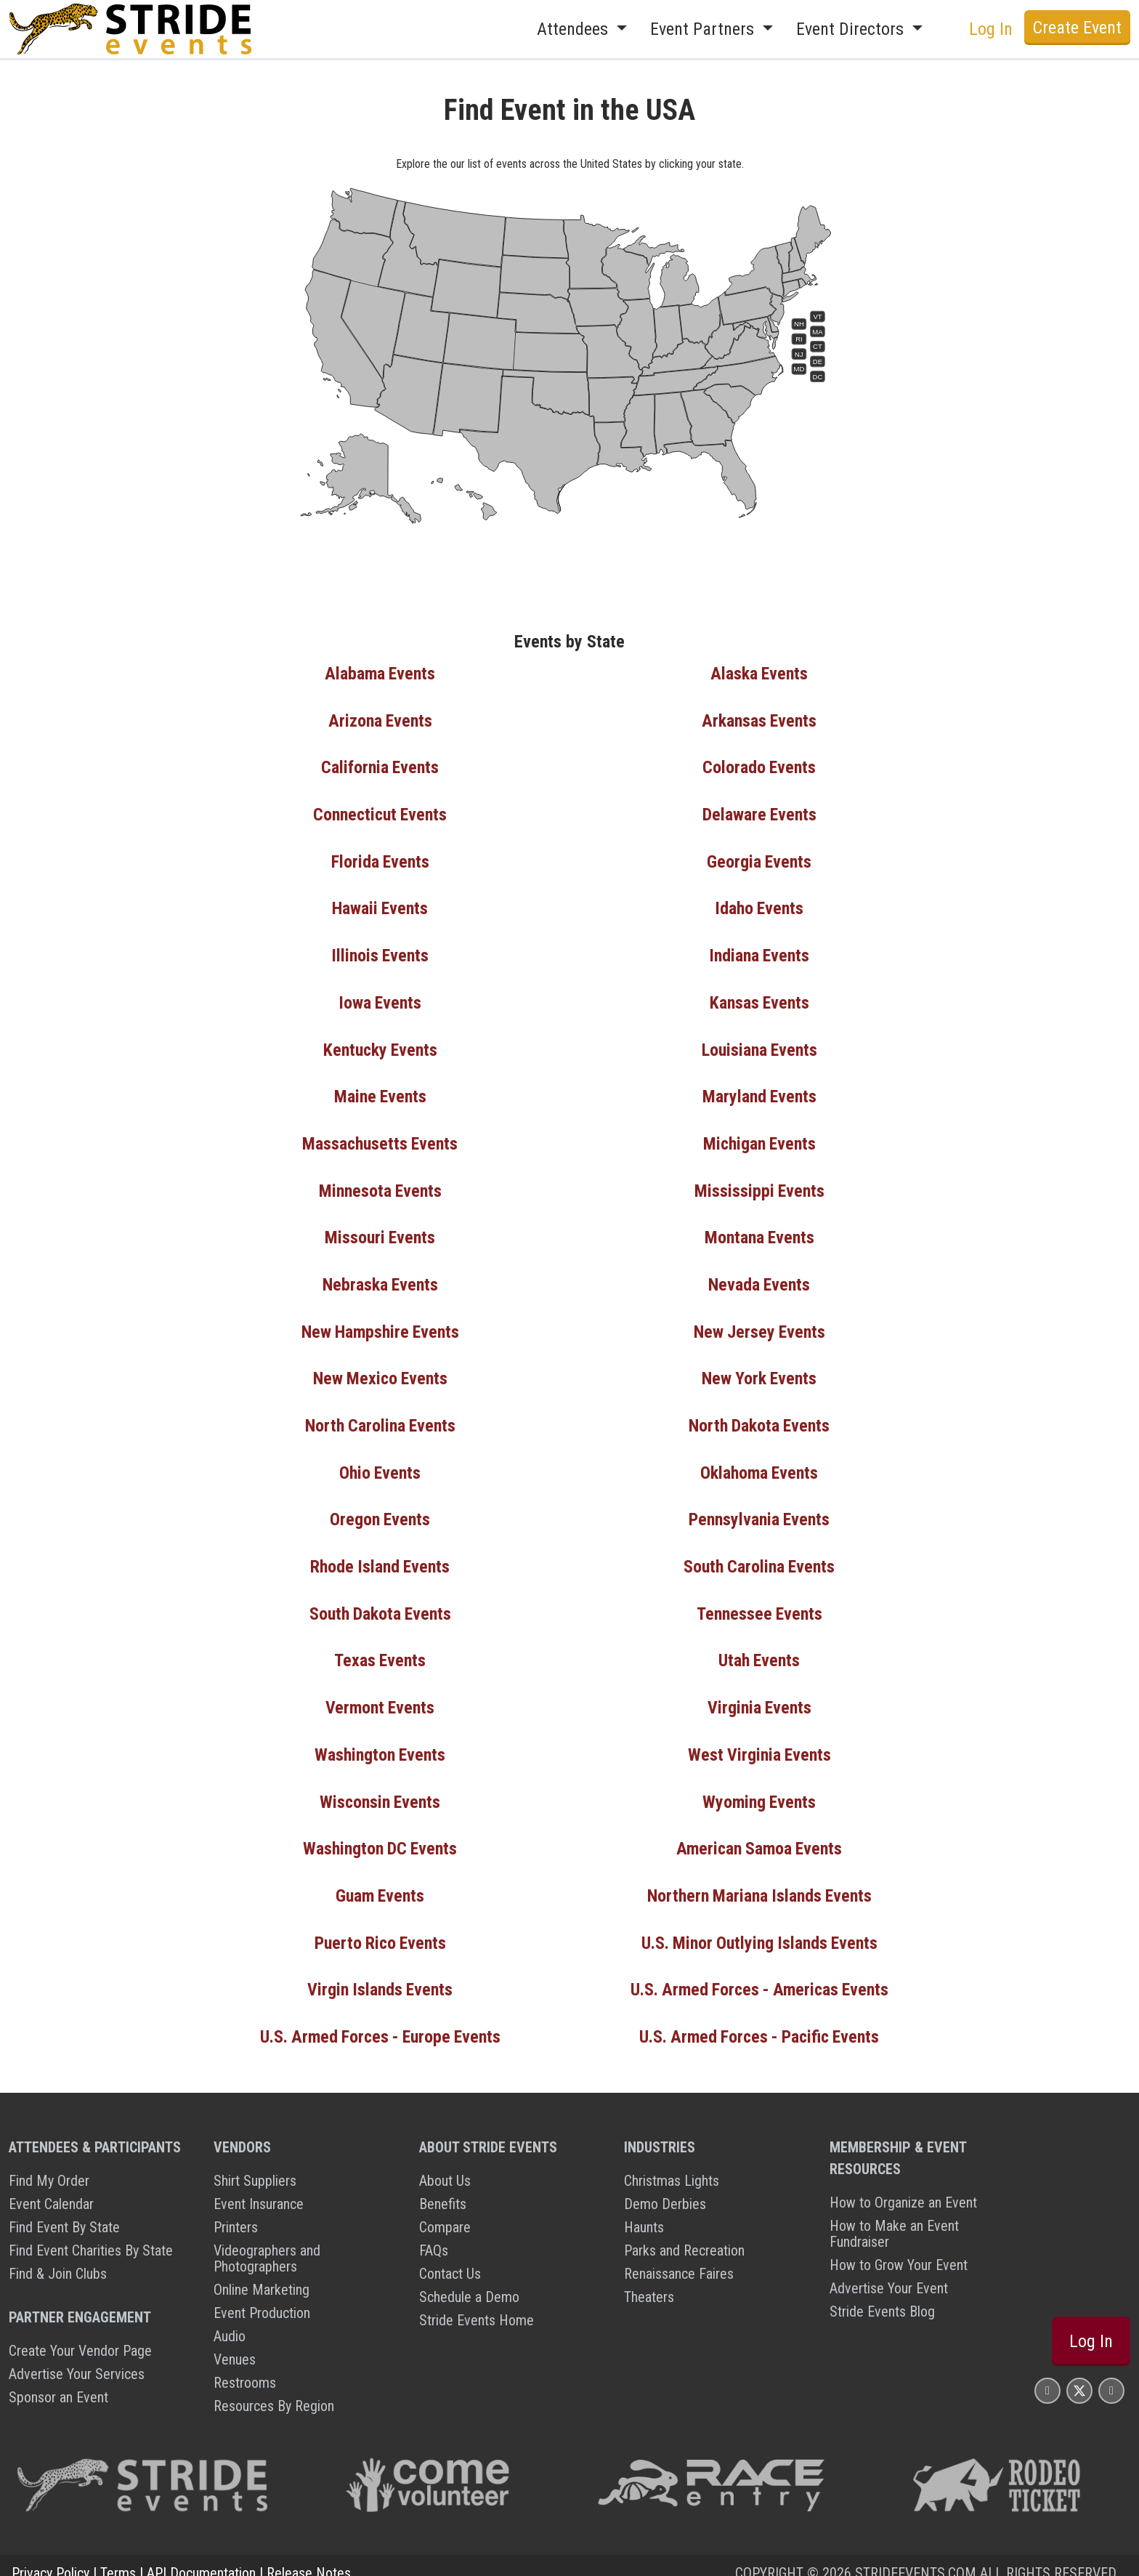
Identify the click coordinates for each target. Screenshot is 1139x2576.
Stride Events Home (476, 2305)
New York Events (759, 1371)
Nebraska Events (380, 1278)
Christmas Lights (671, 2165)
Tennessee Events (759, 1604)
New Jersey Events (759, 1325)
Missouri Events (380, 1232)
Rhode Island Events (380, 1557)
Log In (991, 29)
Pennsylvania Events (759, 1511)
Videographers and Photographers (267, 2243)
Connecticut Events (380, 813)
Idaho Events (759, 906)
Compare (445, 2212)
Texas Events (379, 1650)
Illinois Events (380, 952)
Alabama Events (380, 673)
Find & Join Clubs (58, 2258)
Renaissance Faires (679, 2258)
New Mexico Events (380, 1371)
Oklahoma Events (759, 1464)
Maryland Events (759, 1092)
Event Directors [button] (852, 29)
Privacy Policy (50, 2558)
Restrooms (245, 2367)
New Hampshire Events (380, 1325)
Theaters (649, 2281)
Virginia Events (759, 1697)
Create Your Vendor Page (80, 2335)
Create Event (1077, 27)
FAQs (433, 2235)
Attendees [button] (574, 29)
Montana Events (759, 1232)
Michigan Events (759, 1138)
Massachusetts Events (380, 1138)
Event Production (262, 2297)
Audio (230, 2321)
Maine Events (380, 1092)
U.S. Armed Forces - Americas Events (759, 1976)
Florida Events (380, 859)
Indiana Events (759, 952)
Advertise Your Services (77, 2358)
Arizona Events (380, 720)
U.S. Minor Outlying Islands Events (759, 1929)
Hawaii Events (380, 906)
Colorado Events (759, 766)
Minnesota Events (380, 1185)
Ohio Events (380, 1464)
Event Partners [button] (704, 29)
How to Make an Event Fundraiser (894, 2218)
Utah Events (759, 1650)
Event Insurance (259, 2188)
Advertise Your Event (889, 2273)
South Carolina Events (759, 1557)
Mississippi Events (759, 1185)
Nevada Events (759, 1278)
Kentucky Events (380, 1045)
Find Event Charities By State (91, 2235)
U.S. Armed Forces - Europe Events (379, 2022)
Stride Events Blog (882, 2296)
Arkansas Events (759, 720)
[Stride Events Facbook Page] (1047, 2375)
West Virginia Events (759, 1743)
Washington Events (380, 1743)
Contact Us (450, 2258)
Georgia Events (759, 859)
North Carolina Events (380, 1418)
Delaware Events (759, 813)
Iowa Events (380, 999)
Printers (236, 2212)
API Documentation (201, 2558)
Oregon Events (380, 1511)
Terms (118, 2558)
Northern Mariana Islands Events (759, 1883)
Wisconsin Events (380, 1790)
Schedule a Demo (469, 2281)
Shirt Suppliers (255, 2165)
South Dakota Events (380, 1604)
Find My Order (49, 2165)
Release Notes (309, 2558)
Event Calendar (51, 2188)
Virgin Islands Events (380, 1976)
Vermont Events (380, 1697)
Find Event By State (64, 2212)
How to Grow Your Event (899, 2249)
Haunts (644, 2212)
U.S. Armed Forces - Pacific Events (759, 2022)
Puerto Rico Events (380, 1929)
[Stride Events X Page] (1079, 2375)
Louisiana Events (759, 1045)
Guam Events (380, 1883)
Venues (235, 2344)
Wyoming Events (759, 1790)
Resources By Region (274, 2390)
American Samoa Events (759, 1836)
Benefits (442, 2188)
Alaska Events (759, 673)
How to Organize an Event (903, 2187)
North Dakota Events (759, 1418)
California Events (379, 766)
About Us (445, 2165)
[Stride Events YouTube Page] (1111, 2375)
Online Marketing (261, 2274)
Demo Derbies (665, 2188)
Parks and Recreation (684, 2235)
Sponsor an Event (58, 2382)
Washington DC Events (380, 1836)
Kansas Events (759, 999)
